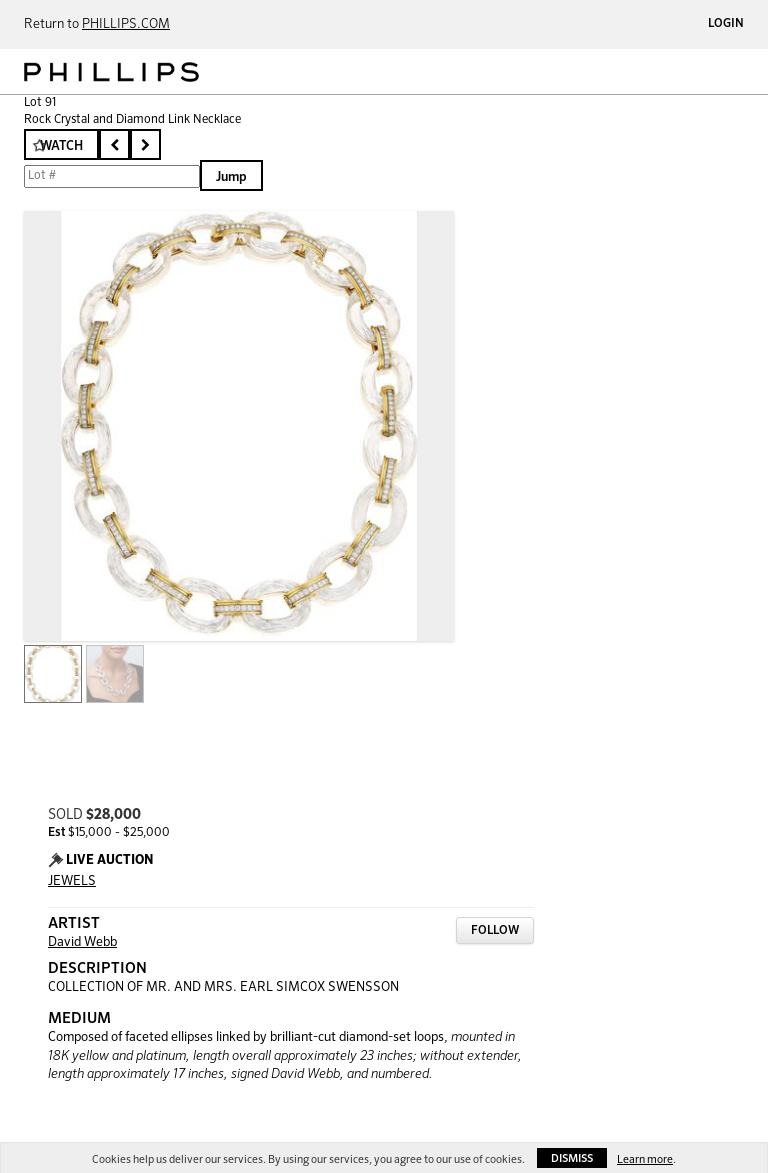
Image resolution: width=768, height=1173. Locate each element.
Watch (61, 146)
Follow (495, 931)
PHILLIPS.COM (126, 24)
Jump (231, 177)
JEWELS (72, 881)
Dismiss (572, 1158)
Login (726, 24)
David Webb (82, 942)
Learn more (645, 1159)
